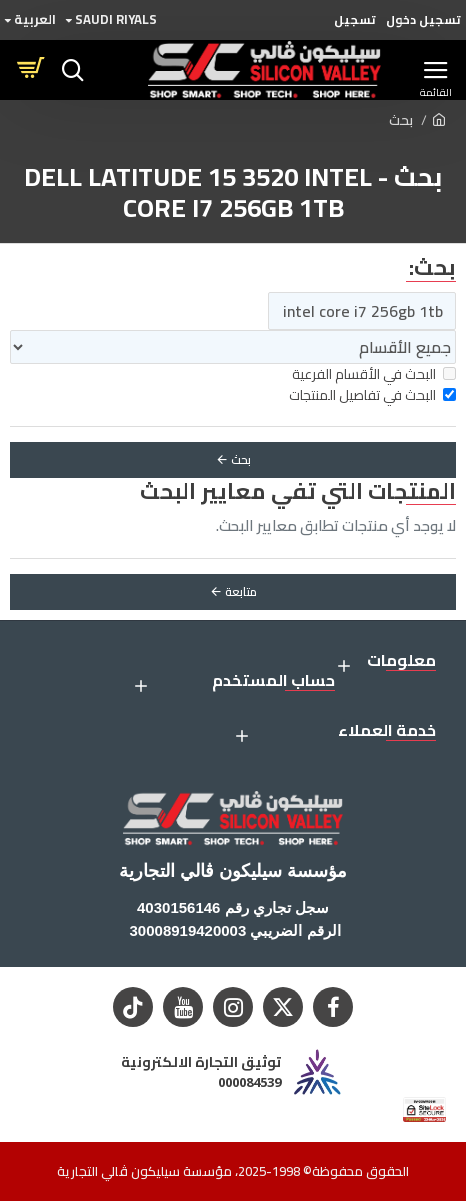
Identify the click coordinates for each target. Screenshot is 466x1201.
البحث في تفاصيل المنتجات (372, 395)
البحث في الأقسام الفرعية (374, 374)
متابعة (241, 591)
